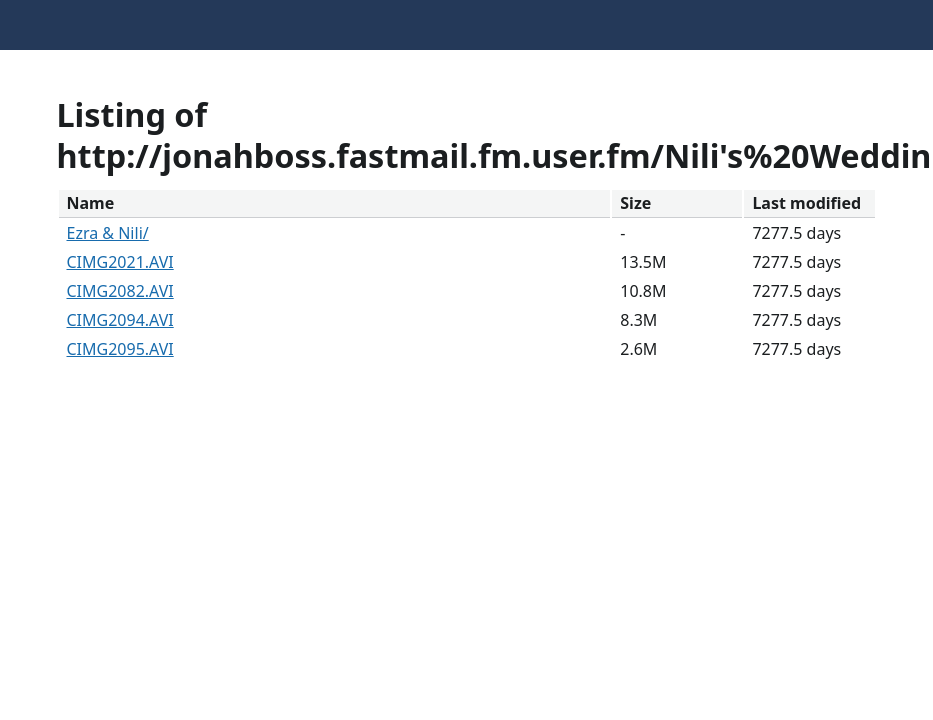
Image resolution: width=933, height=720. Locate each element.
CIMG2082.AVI (120, 291)
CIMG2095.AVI (120, 349)
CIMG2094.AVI (120, 320)
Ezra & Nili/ (108, 233)
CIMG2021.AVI (120, 262)
